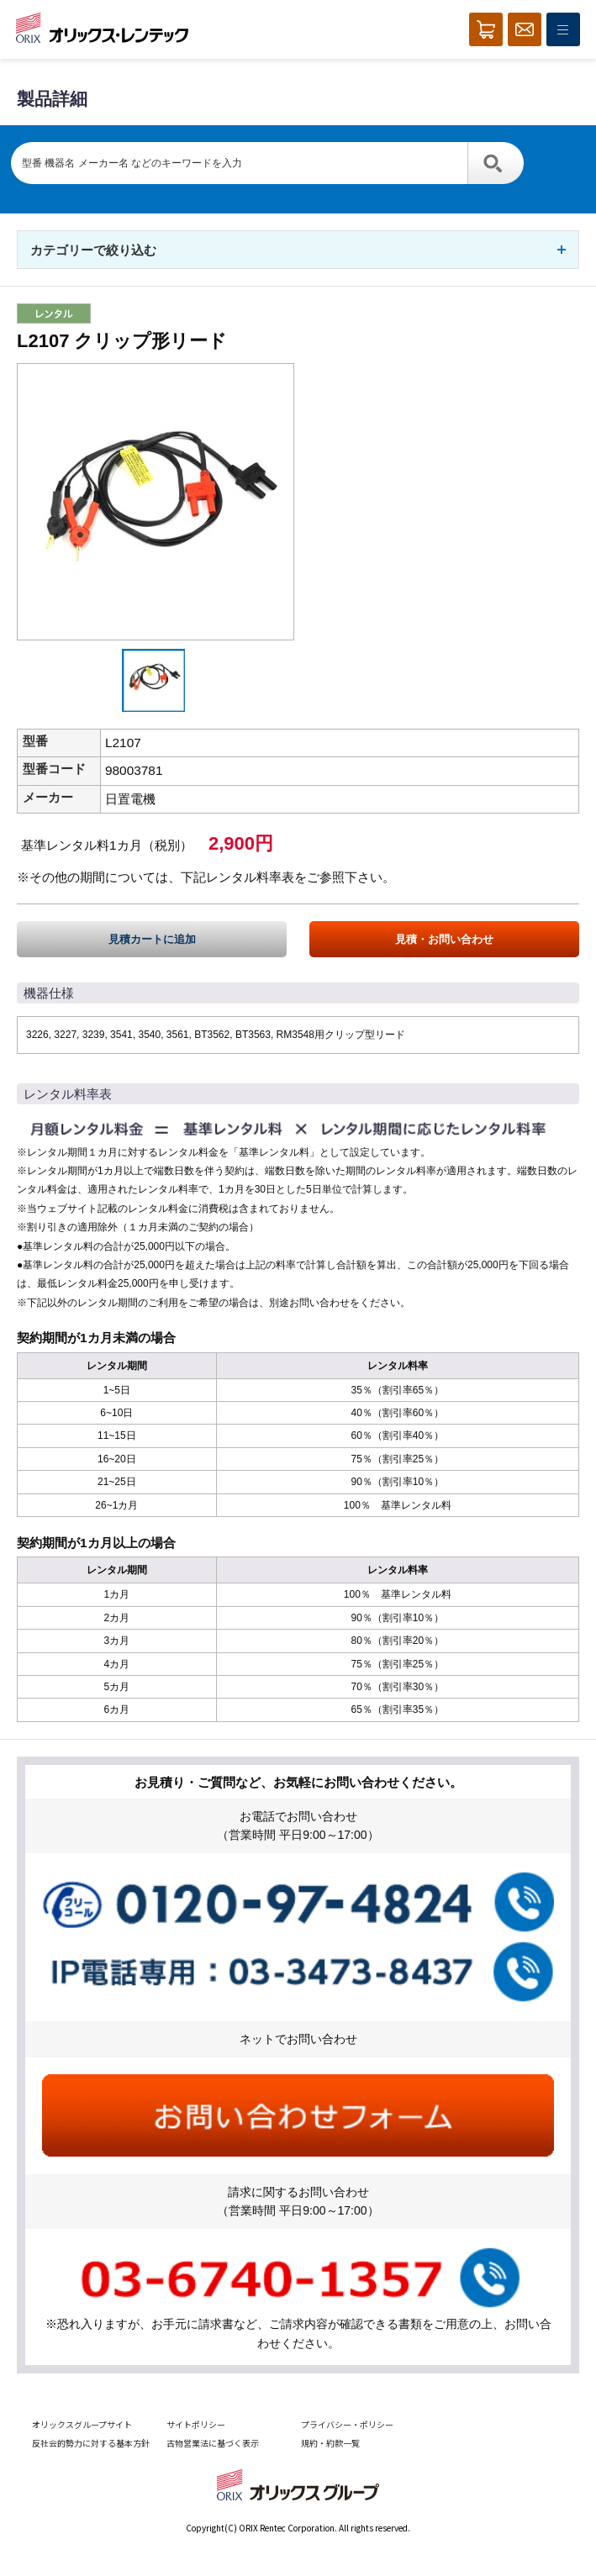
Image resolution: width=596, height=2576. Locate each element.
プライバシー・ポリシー (347, 2424)
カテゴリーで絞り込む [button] (93, 250)
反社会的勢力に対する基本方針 (91, 2442)
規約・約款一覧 (330, 2442)
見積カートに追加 (152, 939)
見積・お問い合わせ (444, 939)
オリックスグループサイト (82, 2424)
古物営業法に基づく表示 (212, 2442)
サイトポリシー (195, 2424)
